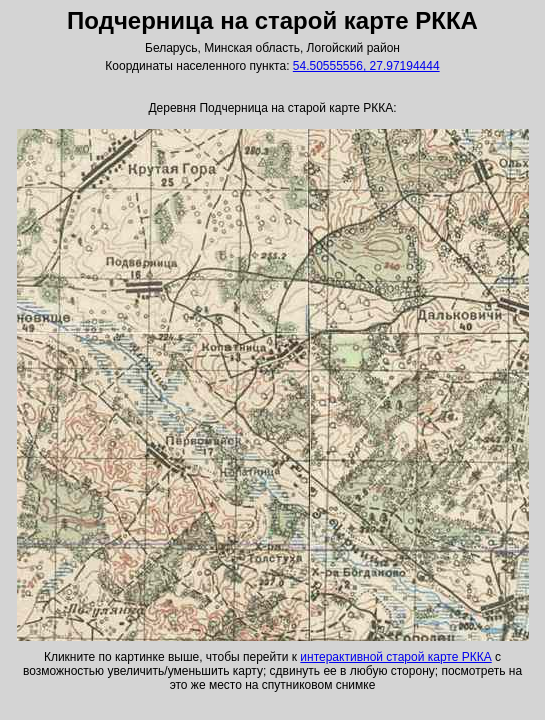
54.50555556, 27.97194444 (366, 66)
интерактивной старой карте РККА (395, 657)
